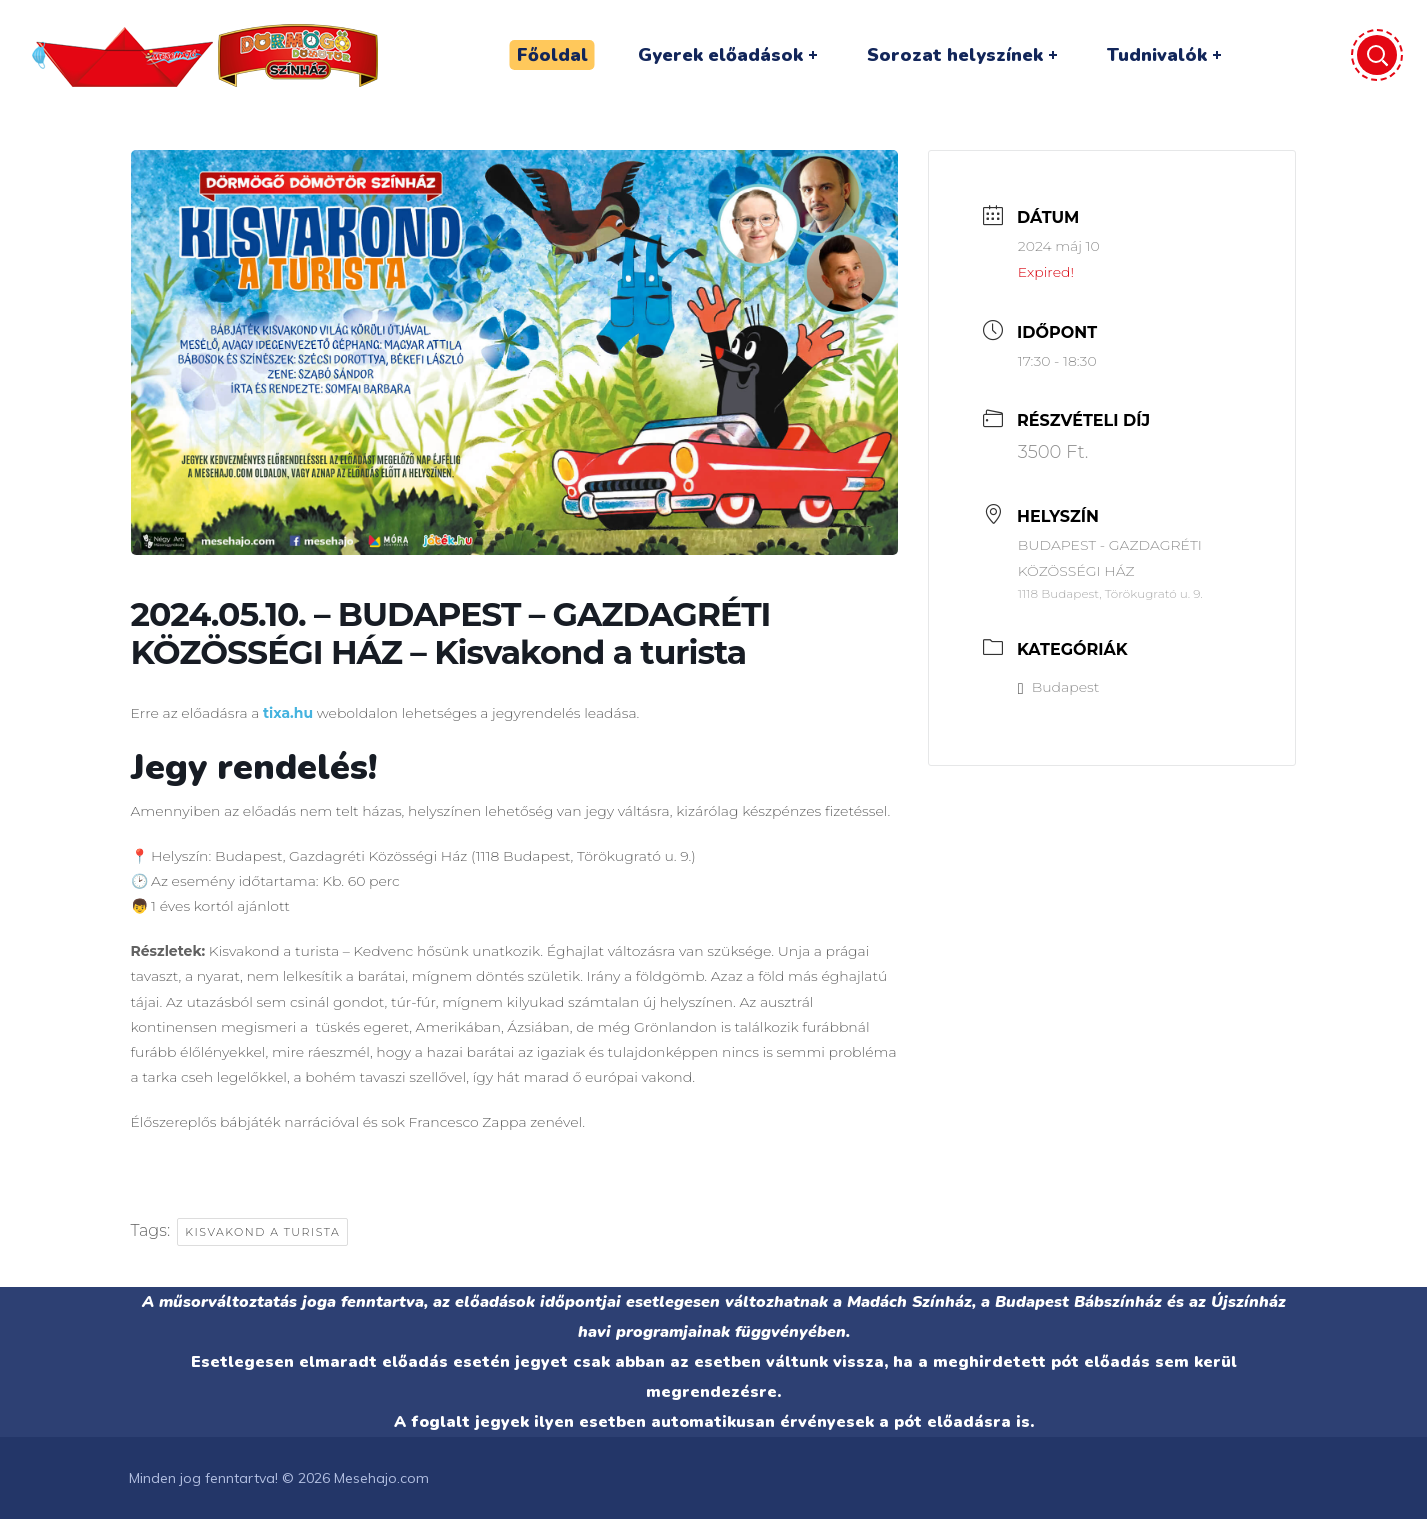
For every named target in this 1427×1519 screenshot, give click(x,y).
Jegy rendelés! (254, 767)
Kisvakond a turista (262, 1232)
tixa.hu (288, 713)
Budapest (1058, 687)
